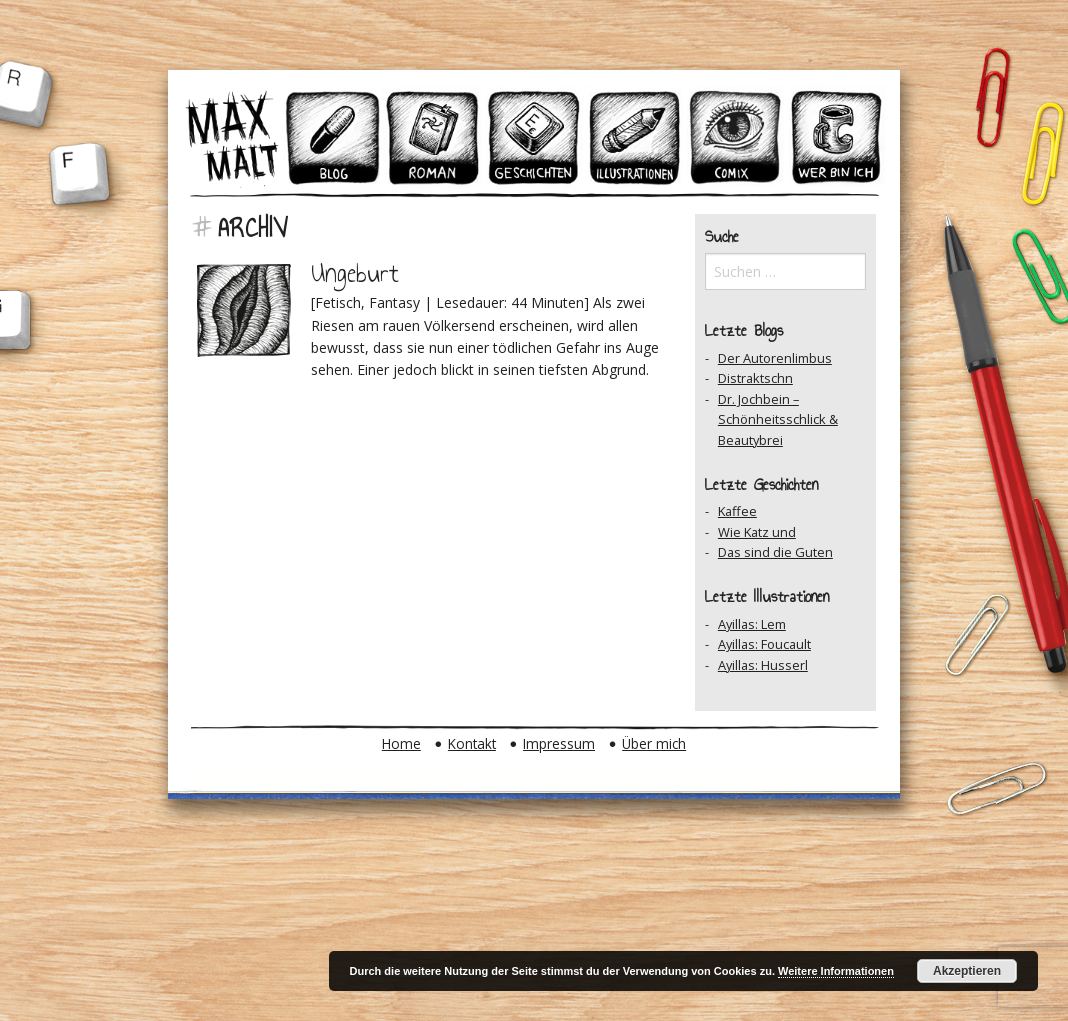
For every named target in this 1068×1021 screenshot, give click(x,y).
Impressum (559, 743)
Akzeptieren (967, 971)
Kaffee (737, 511)
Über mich (654, 743)
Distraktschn (755, 378)
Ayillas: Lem (752, 624)
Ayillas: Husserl (763, 665)
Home (401, 743)
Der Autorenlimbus (775, 358)
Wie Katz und (757, 532)
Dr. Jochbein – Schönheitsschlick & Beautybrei (778, 419)
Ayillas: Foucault (764, 644)
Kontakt (472, 743)
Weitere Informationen (836, 971)
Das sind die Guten (775, 552)
